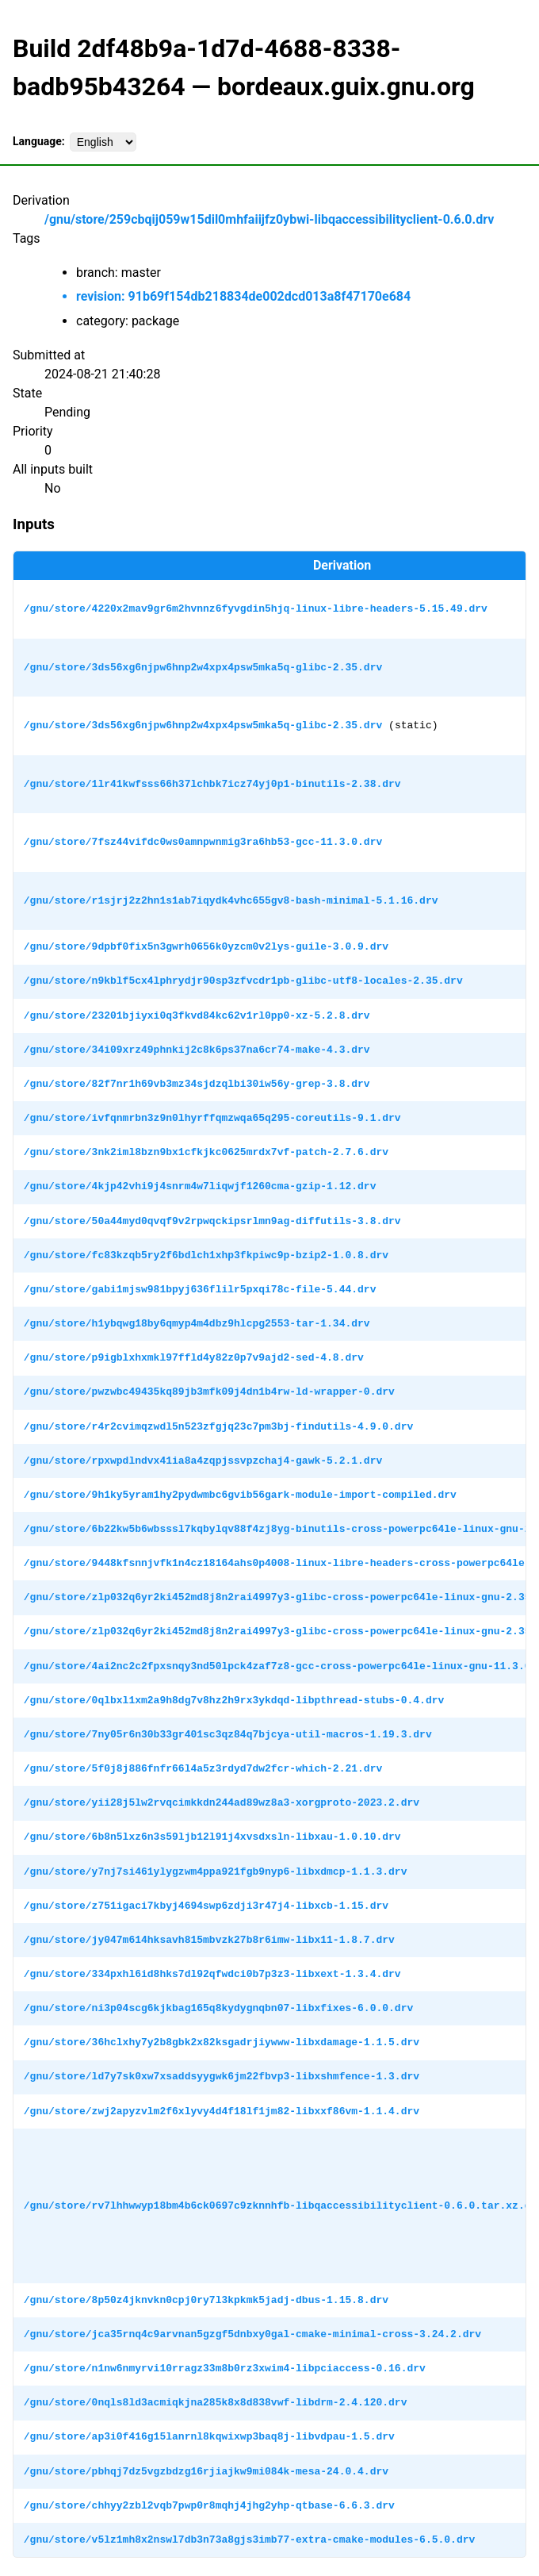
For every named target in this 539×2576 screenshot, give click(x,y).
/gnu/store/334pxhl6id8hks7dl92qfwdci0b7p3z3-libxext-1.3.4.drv (212, 1974)
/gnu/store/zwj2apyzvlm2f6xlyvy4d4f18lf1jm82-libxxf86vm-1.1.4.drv (221, 2111)
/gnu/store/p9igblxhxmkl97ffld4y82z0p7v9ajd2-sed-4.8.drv (194, 1357)
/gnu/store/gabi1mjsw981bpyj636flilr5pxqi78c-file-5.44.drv (200, 1289)
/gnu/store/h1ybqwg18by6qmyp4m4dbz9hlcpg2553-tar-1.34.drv (197, 1323)
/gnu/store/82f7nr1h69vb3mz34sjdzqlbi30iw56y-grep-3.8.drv (197, 1084)
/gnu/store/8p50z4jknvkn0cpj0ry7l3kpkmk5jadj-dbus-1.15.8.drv (206, 2300)
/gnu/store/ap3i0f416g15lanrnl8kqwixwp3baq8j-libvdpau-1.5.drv (209, 2436)
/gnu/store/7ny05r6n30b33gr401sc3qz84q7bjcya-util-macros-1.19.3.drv (228, 1734)
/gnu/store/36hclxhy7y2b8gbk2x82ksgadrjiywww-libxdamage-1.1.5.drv (221, 2042)
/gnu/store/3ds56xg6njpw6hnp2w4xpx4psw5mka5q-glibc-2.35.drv (203, 667)
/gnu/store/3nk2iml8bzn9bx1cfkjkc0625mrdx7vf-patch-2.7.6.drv (206, 1152)
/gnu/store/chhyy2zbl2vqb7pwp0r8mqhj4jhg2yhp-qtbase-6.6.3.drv (209, 2505)
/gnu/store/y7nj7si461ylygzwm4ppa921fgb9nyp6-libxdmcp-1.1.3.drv (215, 1871)
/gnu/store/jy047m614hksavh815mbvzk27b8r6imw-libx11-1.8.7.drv (209, 1940)
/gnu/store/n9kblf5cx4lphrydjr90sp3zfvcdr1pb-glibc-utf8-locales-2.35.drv (243, 980)
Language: (39, 141)
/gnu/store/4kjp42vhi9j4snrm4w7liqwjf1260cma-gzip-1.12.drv (200, 1186)
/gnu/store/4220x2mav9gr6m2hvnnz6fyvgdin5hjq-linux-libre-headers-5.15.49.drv (255, 608)
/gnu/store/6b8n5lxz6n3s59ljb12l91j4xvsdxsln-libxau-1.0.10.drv (212, 1836)
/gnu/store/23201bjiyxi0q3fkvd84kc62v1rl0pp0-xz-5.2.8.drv (197, 1015)
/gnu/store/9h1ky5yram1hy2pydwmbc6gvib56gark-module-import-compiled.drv (240, 1495)
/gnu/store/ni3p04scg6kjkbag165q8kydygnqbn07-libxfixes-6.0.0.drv (218, 2008)
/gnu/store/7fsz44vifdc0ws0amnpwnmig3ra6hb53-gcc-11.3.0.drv (203, 842)
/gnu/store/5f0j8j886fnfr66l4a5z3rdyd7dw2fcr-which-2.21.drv (203, 1768)
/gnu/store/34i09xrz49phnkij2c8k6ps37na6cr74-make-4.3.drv (197, 1049)
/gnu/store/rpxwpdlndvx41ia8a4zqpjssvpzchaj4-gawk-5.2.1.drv (203, 1460)
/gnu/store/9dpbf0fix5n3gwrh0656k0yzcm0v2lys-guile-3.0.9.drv (206, 946)
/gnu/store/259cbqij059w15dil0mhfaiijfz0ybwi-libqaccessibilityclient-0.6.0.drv (269, 219)
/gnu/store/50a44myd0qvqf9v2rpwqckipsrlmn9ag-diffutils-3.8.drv (212, 1221)
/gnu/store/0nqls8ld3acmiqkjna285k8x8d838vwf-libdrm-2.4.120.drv (215, 2402)
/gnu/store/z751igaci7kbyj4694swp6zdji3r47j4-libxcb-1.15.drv (206, 1905)
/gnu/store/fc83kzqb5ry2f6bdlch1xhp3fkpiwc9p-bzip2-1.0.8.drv (206, 1255)
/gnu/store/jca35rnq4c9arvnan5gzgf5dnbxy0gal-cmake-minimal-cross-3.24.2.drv (252, 2334)
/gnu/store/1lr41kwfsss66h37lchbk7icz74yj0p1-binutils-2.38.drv (212, 784)
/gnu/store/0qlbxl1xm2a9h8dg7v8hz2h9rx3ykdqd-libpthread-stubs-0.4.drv (234, 1700)
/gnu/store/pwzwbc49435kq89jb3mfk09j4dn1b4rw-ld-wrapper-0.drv (209, 1391)
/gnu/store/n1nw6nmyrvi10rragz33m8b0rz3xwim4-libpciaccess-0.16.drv (225, 2368)
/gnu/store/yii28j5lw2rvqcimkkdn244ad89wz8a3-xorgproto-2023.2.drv (221, 1802)
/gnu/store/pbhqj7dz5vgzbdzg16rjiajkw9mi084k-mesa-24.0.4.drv (206, 2471)
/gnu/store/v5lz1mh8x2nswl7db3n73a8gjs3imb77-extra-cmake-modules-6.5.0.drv (249, 2539)
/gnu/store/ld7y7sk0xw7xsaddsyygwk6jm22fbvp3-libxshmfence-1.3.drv (221, 2076)
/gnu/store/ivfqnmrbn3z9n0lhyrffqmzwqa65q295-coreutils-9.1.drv (212, 1118)
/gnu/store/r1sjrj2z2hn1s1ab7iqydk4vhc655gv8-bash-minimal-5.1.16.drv (231, 900)
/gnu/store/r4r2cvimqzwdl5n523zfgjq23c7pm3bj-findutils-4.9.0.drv (218, 1426)
